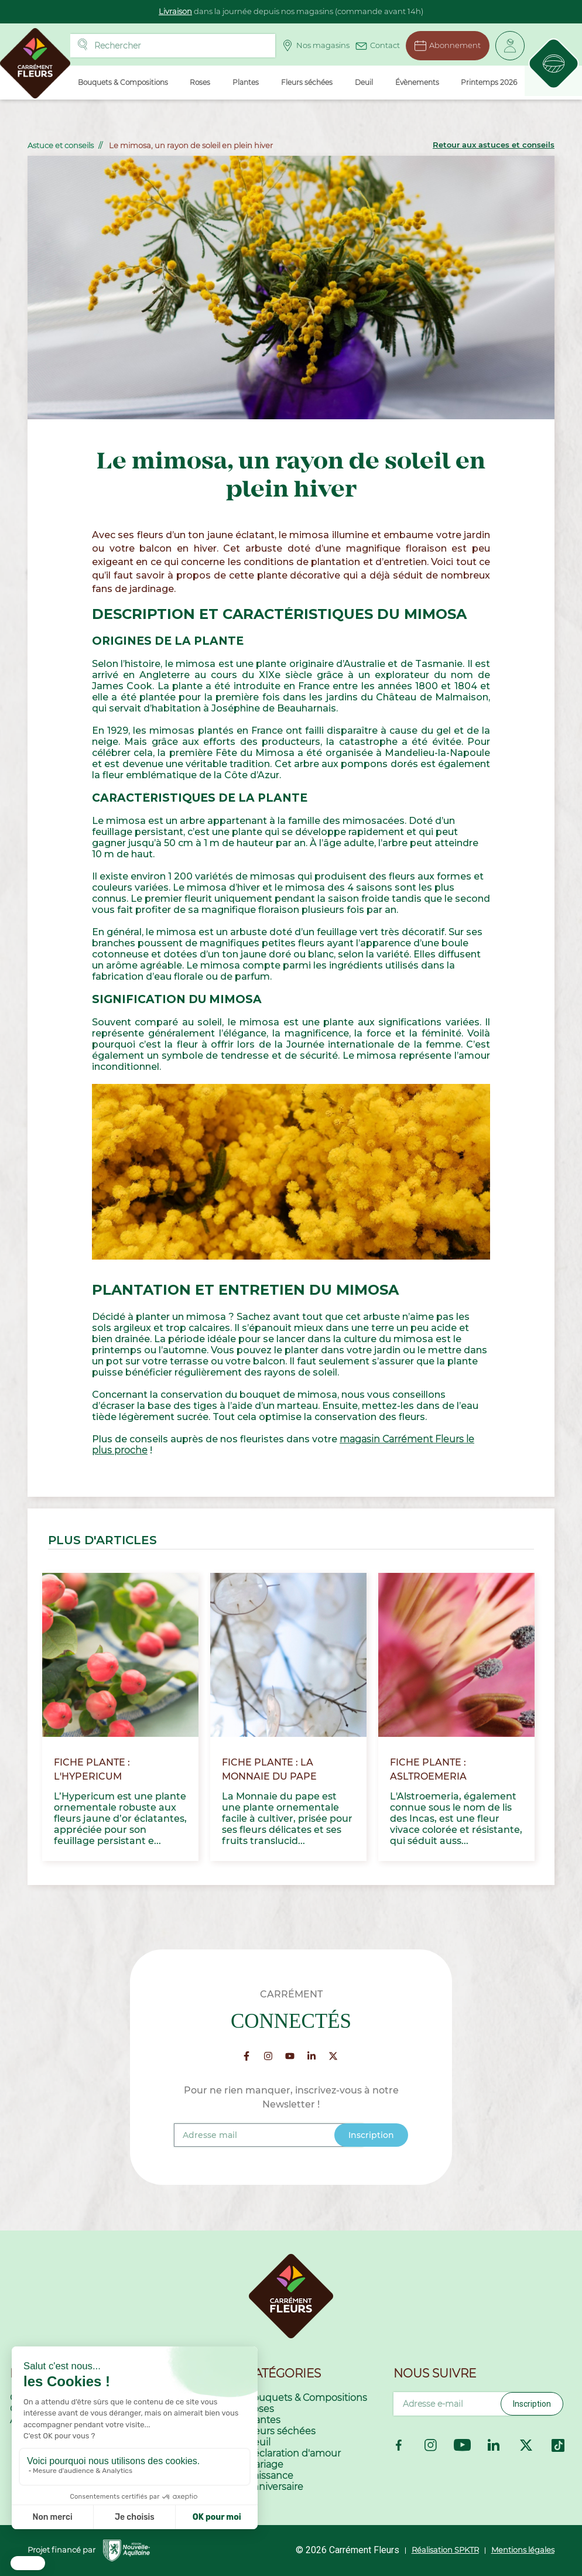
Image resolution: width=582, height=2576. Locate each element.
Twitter (526, 2445)
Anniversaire (274, 2486)
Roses (260, 2408)
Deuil (258, 2442)
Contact (377, 44)
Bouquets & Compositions (306, 2397)
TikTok (558, 2445)
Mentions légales (522, 2549)
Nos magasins (315, 46)
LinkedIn (494, 2445)
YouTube (462, 2445)
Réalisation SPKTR (445, 2549)
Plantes (263, 2420)
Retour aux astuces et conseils (493, 144)
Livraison (175, 11)
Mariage (264, 2464)
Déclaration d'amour (293, 2453)
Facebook (399, 2445)
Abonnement (447, 46)
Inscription (532, 2404)
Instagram (430, 2445)
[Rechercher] (172, 45)
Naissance (269, 2475)
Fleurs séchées (281, 2431)
